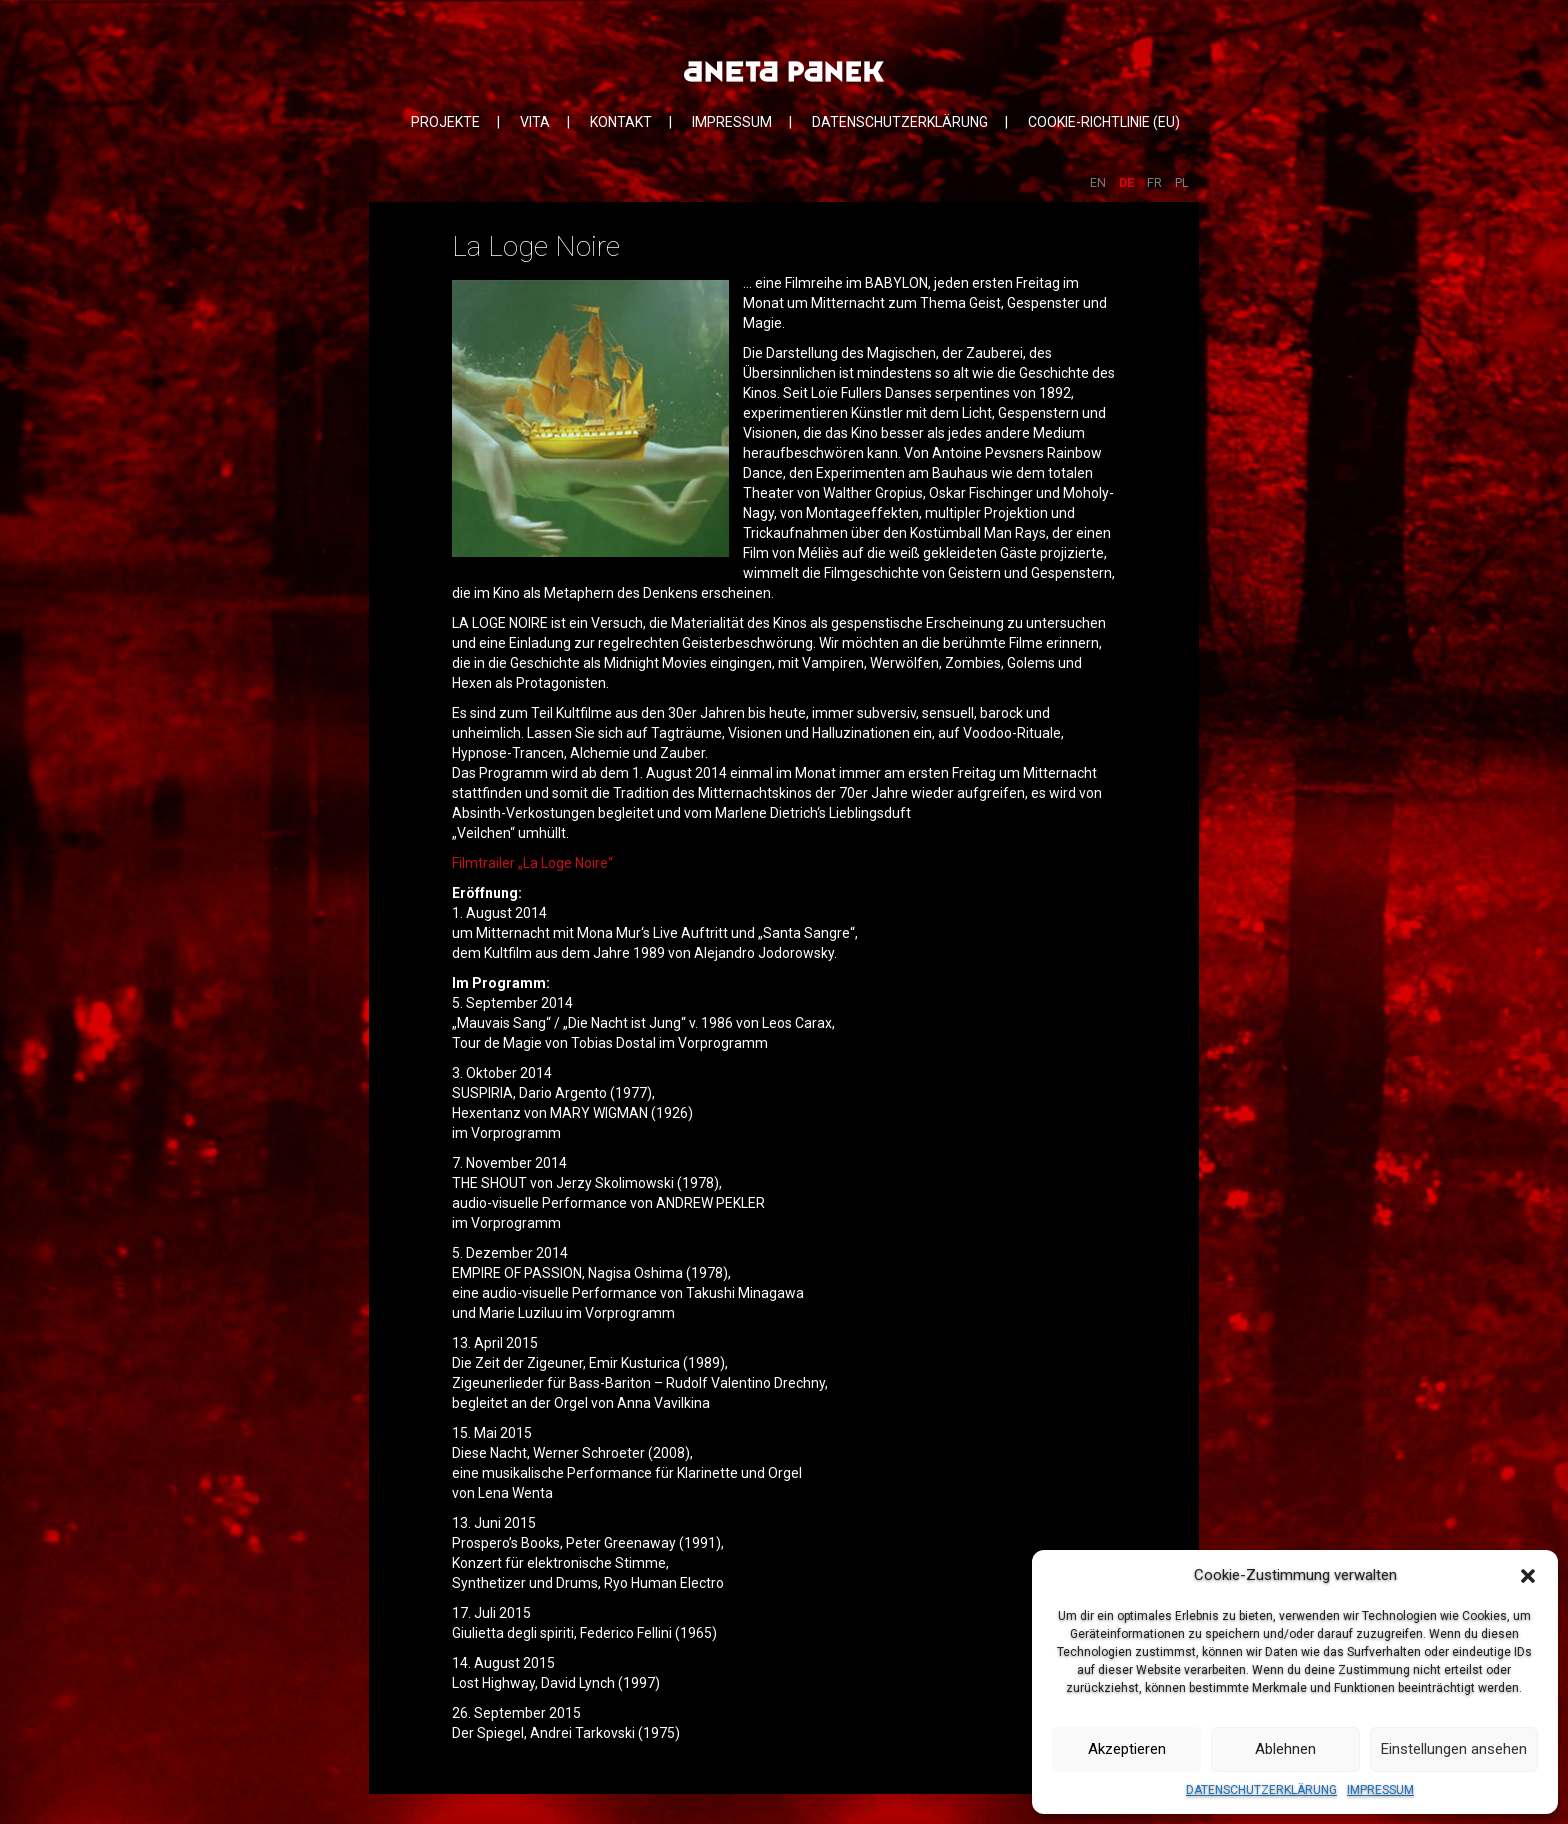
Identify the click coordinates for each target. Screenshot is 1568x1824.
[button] (1528, 1576)
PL (1182, 182)
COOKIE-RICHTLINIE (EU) (1104, 122)
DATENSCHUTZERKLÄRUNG (1261, 1790)
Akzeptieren (1127, 1749)
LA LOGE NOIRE (500, 623)
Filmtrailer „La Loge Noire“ (532, 863)
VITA (535, 122)
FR (1154, 182)
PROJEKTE (445, 122)
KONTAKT (621, 122)
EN (1098, 182)
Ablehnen (1285, 1749)
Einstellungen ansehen (1454, 1749)
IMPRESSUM (1380, 1790)
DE (1126, 182)
